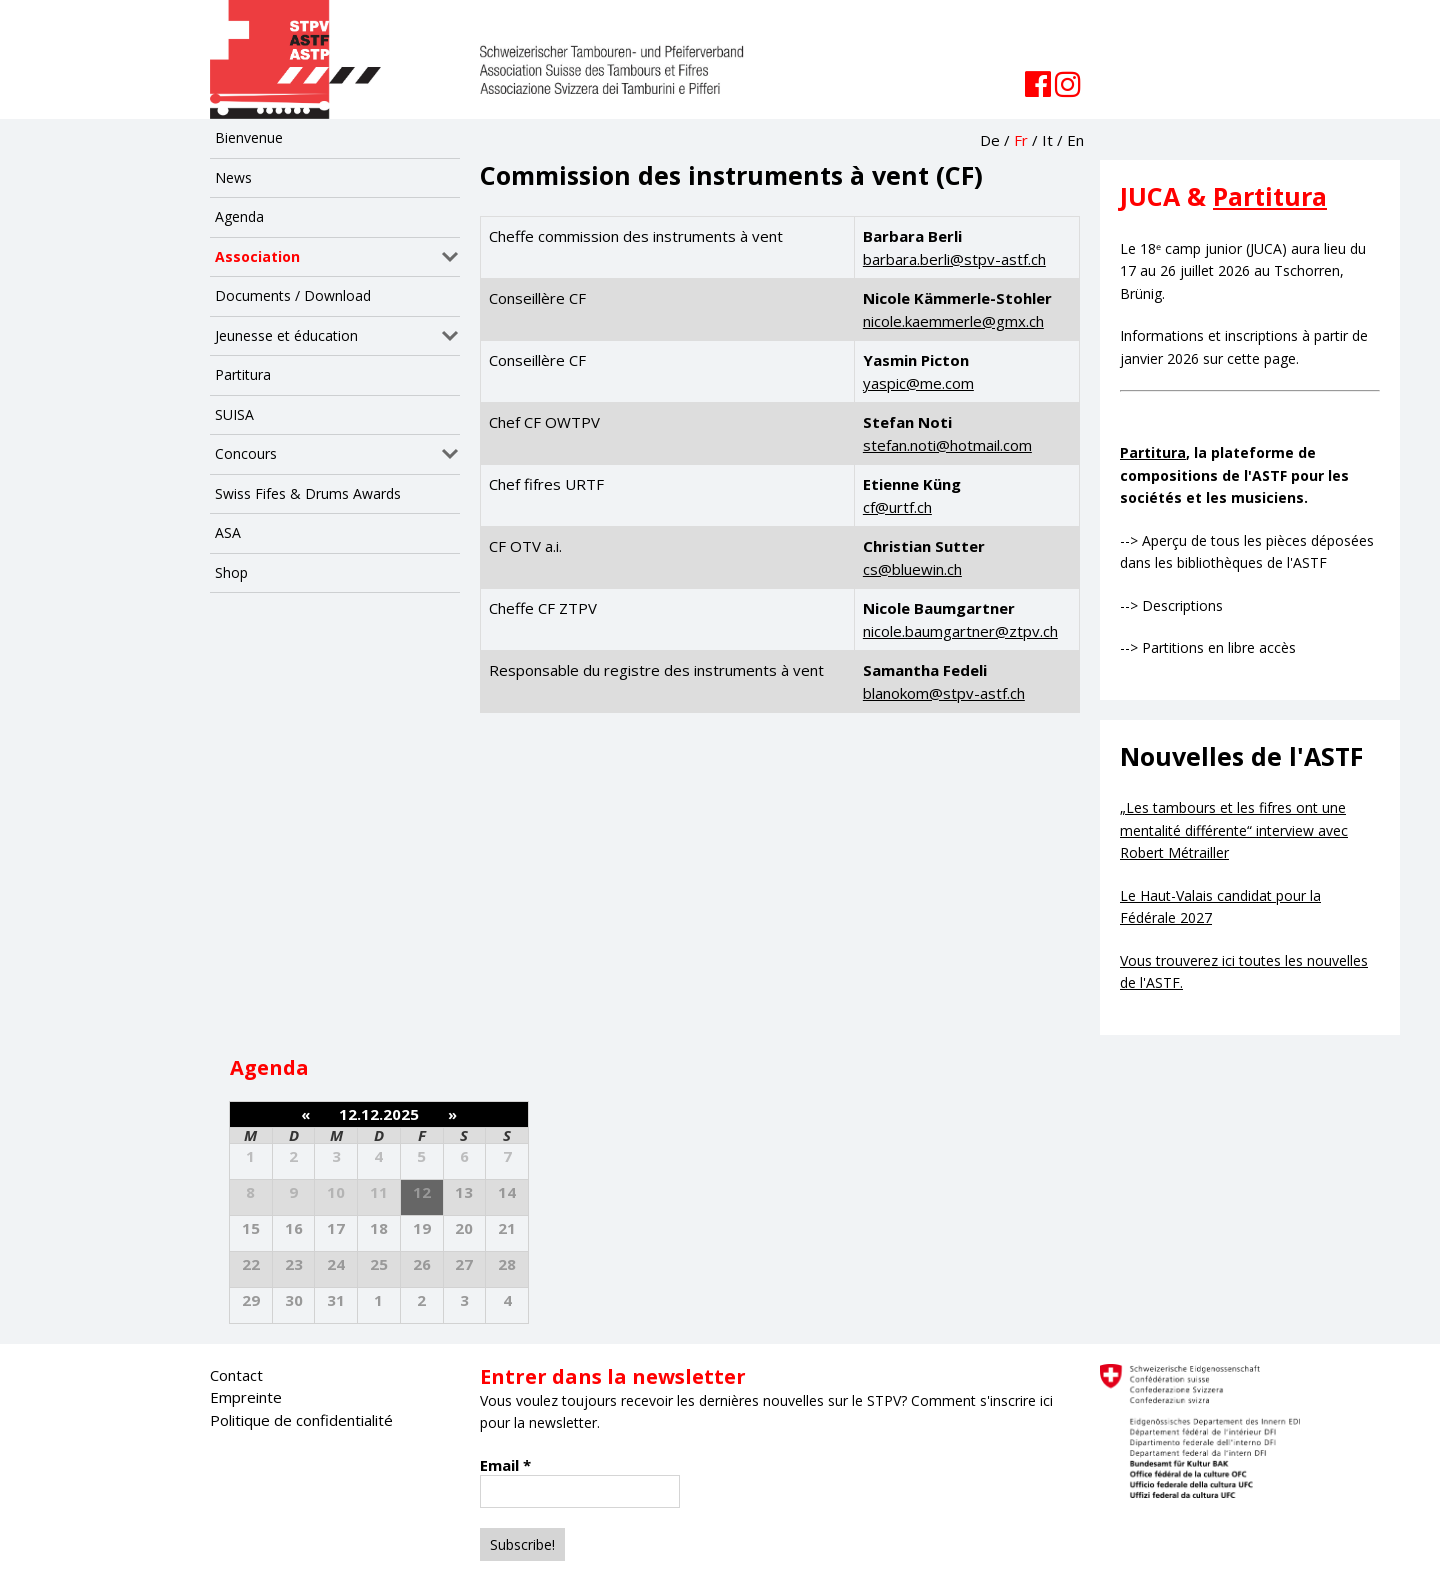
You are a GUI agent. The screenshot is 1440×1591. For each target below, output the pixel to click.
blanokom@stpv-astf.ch (944, 693)
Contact (236, 1375)
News (233, 177)
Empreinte (246, 1397)
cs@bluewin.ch (912, 569)
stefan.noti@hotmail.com (947, 445)
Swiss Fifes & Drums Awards (308, 493)
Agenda (239, 216)
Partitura (243, 374)
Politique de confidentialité (301, 1420)
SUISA (234, 414)
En (1075, 140)
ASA (228, 532)
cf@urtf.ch (897, 507)
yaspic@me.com (918, 383)
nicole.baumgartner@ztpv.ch (960, 631)
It (1047, 140)
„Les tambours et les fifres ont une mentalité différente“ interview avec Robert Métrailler (1234, 830)
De (990, 140)
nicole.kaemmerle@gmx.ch (953, 321)
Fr (1021, 140)
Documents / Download (293, 295)
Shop (231, 572)
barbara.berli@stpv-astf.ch (954, 259)
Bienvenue (249, 137)
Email (505, 1465)
